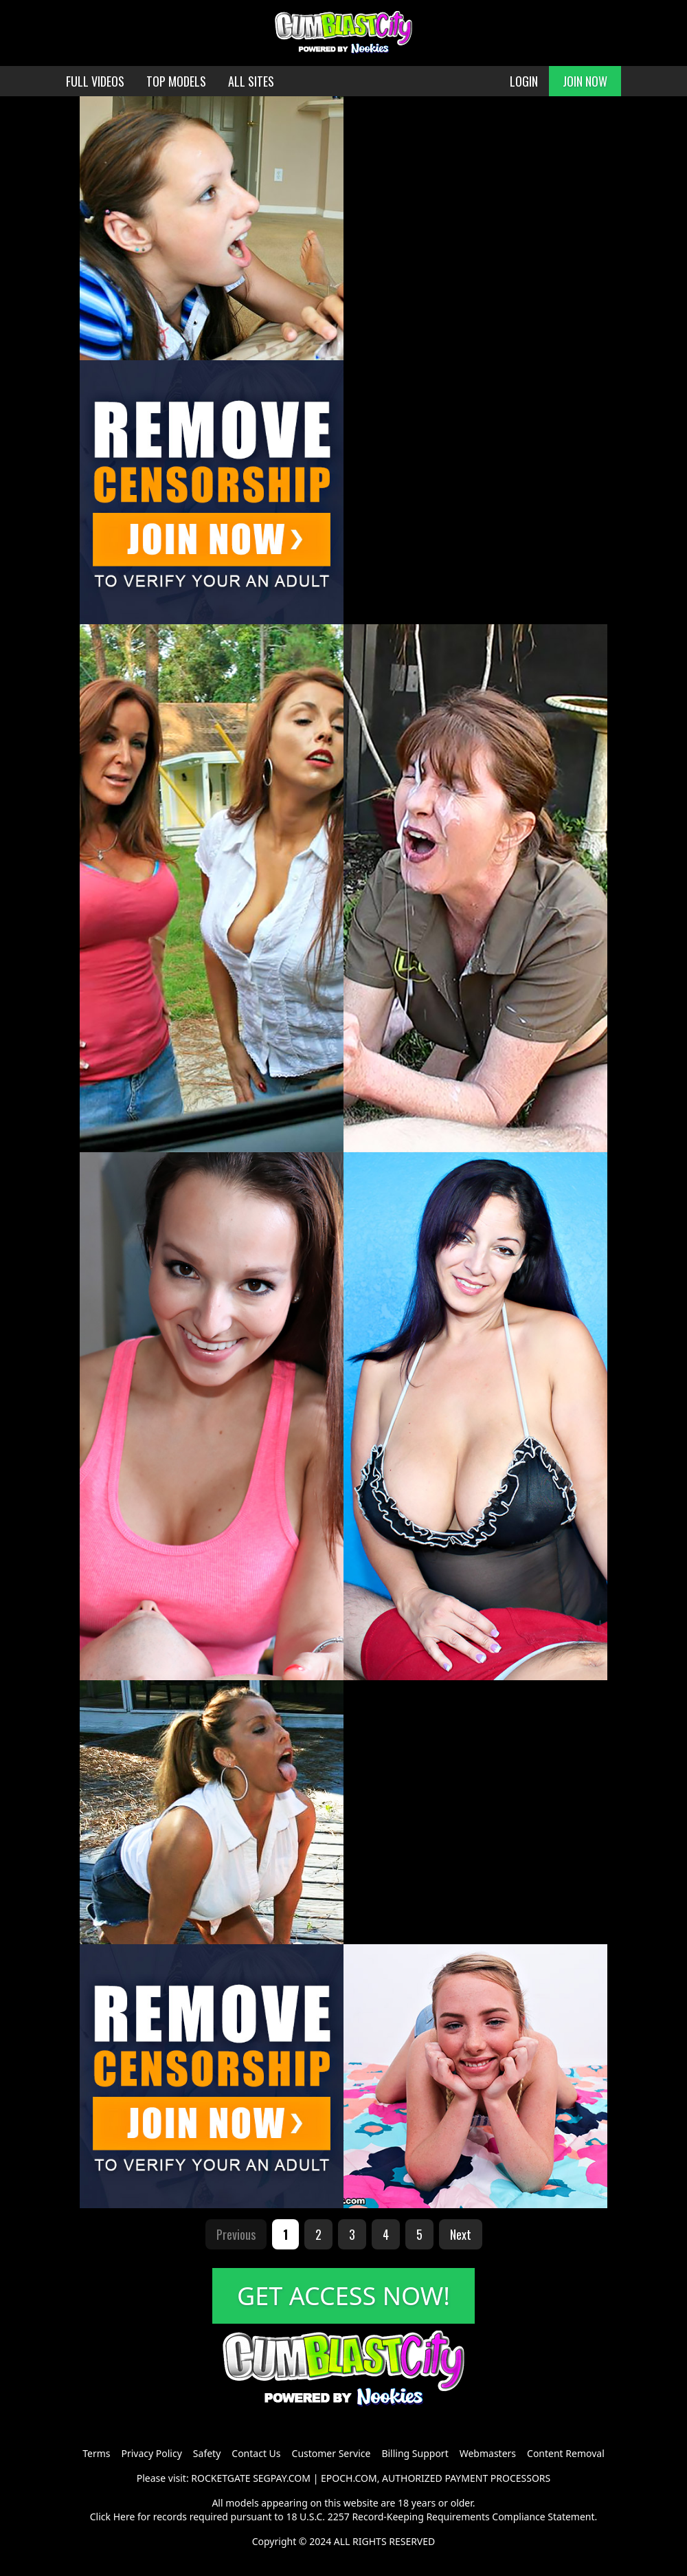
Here (124, 2516)
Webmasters (488, 2453)
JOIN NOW (585, 81)
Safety (207, 2453)
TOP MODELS (176, 81)
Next (460, 2234)
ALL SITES (251, 81)
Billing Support (414, 2453)
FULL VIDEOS (95, 81)
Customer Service (331, 2453)
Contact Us (256, 2453)
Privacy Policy (151, 2453)
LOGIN (524, 81)
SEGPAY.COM (282, 2478)
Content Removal (566, 2453)
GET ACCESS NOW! (343, 2296)
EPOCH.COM (349, 2478)
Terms (96, 2453)
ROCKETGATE (220, 2478)
